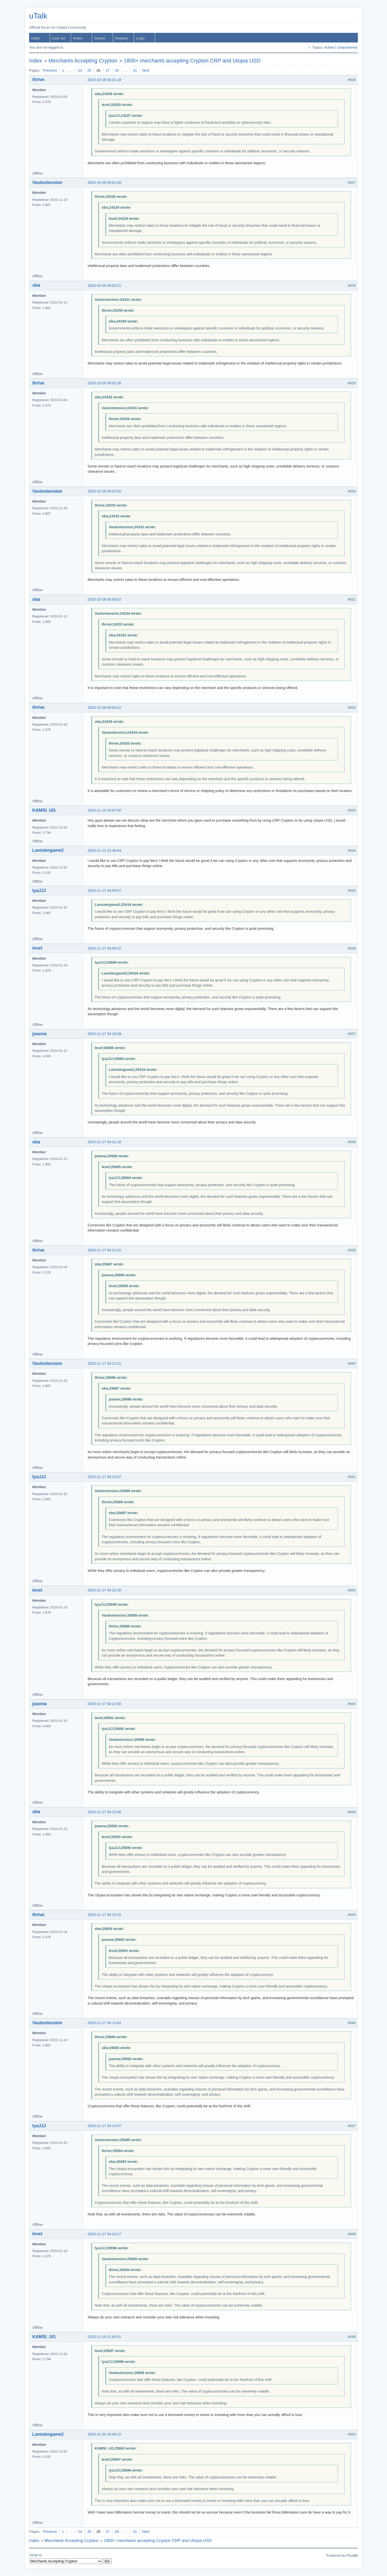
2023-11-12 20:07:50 (104, 810)
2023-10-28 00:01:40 (104, 182)
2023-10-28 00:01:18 (104, 80)
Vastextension (47, 182)
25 (89, 70)
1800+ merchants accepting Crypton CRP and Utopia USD (192, 61)
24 (80, 70)
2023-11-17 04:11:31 (104, 1250)
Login (140, 38)
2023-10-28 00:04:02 (104, 599)
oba (36, 285)
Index (35, 38)
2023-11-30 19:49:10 (104, 2434)
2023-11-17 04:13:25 (104, 1915)
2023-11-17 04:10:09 (104, 1034)
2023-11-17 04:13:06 (104, 1812)
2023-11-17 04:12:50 (104, 1704)
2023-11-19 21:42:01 (104, 2337)
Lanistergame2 (48, 850)
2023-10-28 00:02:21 (104, 285)
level (37, 948)
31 (135, 70)
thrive (38, 79)
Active (329, 47)
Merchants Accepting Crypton (83, 61)
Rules (77, 38)
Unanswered (347, 47)
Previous (50, 70)
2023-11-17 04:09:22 (104, 948)
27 (108, 70)
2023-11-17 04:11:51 (104, 1363)
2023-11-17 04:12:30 (104, 1590)
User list (58, 38)
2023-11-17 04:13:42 (104, 2023)
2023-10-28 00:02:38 (104, 383)
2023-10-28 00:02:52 (104, 491)
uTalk (38, 16)
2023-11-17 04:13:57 (104, 2126)
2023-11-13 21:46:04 (104, 850)
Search (99, 38)
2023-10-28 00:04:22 (104, 708)
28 (117, 70)
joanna (39, 1033)
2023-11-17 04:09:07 (104, 890)
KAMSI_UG (44, 810)
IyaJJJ (39, 890)
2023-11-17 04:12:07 (104, 1477)
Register (121, 38)
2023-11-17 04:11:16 (104, 1142)
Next (146, 70)
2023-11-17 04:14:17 (104, 2234)
